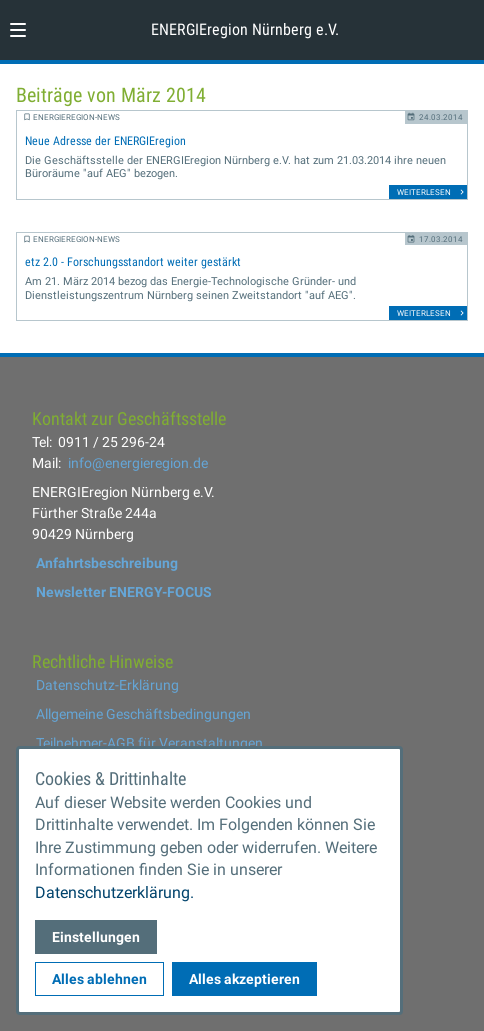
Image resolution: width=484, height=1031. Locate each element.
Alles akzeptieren (244, 979)
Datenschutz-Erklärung (107, 685)
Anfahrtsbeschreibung (107, 563)
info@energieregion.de (138, 463)
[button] (18, 30)
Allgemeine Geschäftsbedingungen (143, 714)
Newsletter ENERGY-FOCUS (124, 592)
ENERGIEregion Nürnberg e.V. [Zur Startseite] (245, 29)
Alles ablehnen (99, 979)
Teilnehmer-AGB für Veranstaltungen (149, 743)
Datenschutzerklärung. (114, 892)
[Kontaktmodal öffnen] (460, 24)
